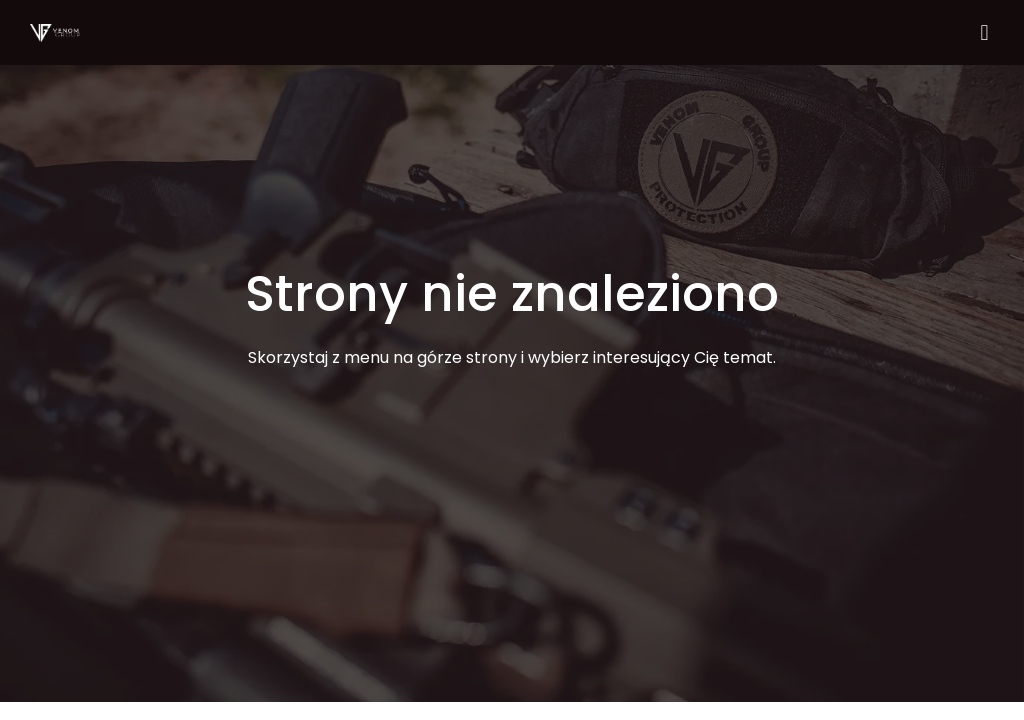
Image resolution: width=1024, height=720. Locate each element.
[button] (984, 32)
